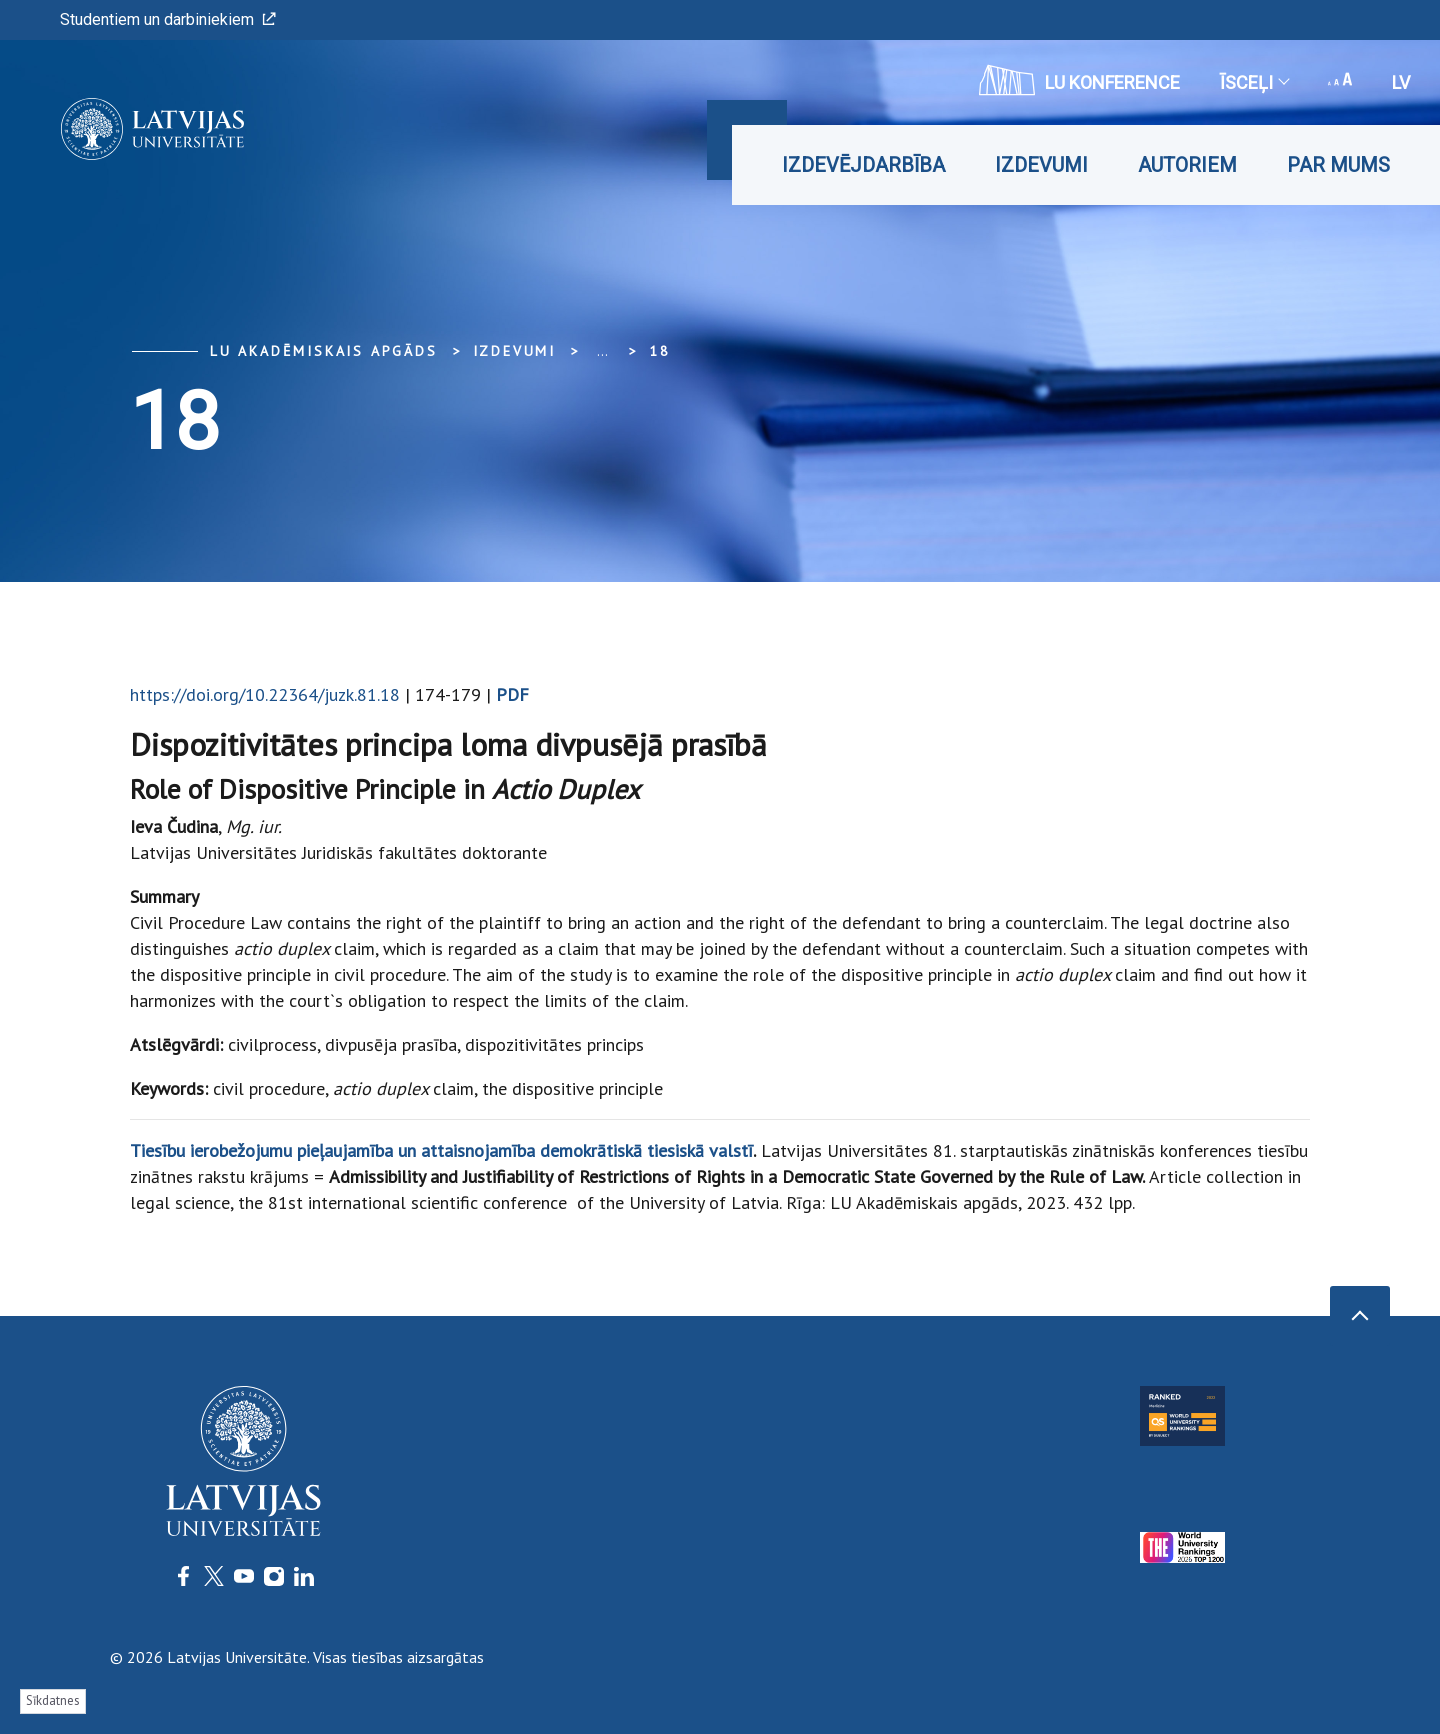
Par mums (1338, 165)
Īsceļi (1254, 82)
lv (1401, 82)
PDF (512, 694)
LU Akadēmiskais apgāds (324, 351)
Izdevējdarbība (863, 165)
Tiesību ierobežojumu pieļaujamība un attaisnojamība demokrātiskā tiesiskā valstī (441, 1150)
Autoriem (1187, 165)
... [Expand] (602, 351)
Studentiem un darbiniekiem (168, 19)
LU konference (1079, 80)
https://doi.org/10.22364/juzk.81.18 (265, 694)
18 (660, 351)
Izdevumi (1041, 165)
